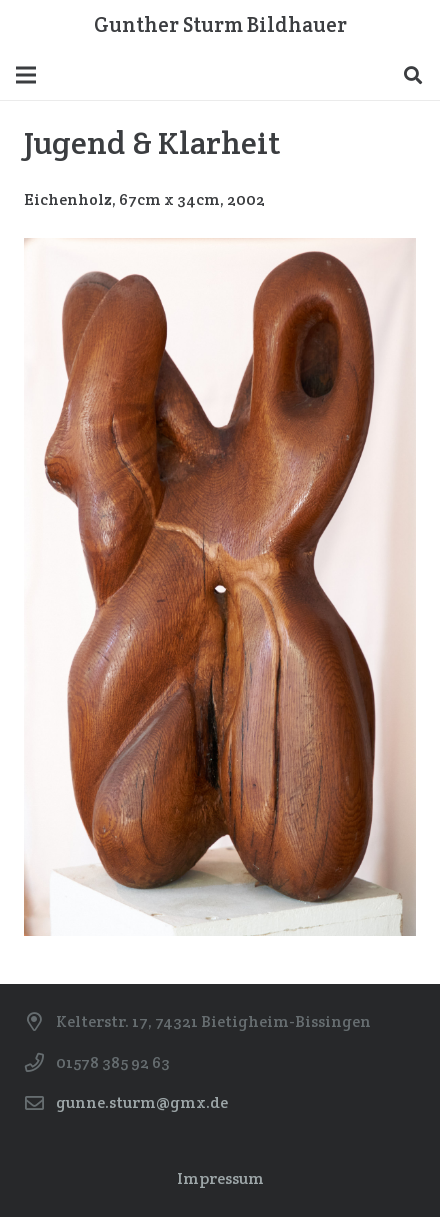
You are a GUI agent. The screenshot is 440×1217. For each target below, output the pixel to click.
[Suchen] (413, 75)
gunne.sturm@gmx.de (142, 1102)
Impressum (220, 1178)
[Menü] (26, 75)
